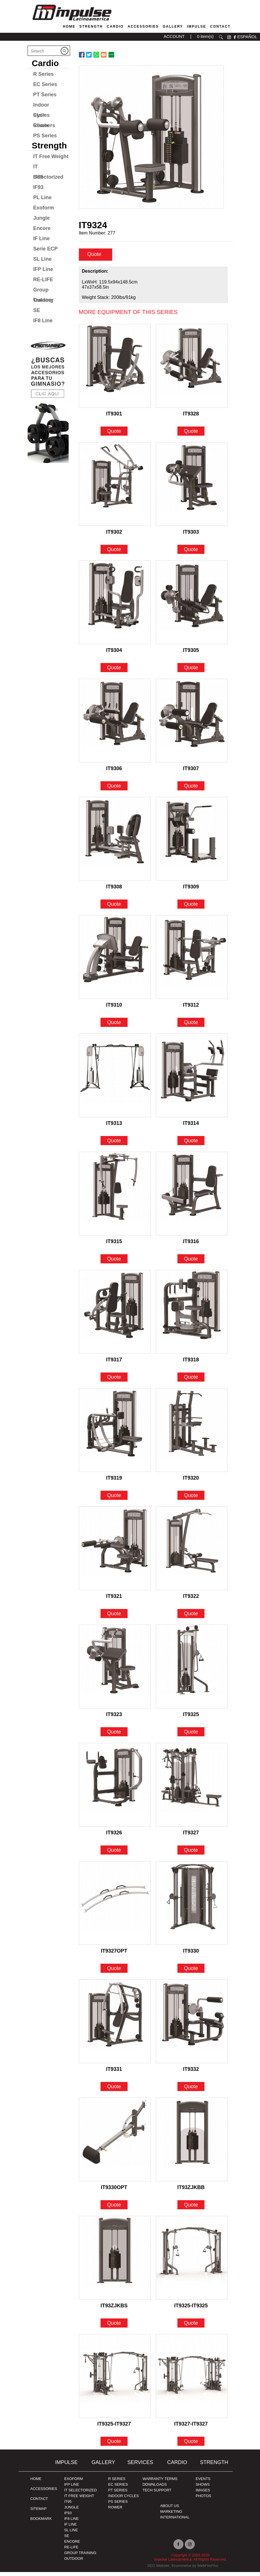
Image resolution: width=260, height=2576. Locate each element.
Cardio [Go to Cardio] (115, 26)
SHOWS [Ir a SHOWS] (203, 2488)
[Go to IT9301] (115, 370)
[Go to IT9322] (192, 1552)
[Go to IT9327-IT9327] (192, 2380)
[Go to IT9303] (192, 488)
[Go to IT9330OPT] (115, 2143)
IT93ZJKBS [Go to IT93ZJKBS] (114, 2309)
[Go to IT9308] (115, 843)
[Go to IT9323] (115, 1670)
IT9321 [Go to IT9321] (114, 1600)
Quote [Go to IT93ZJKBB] (191, 2209)
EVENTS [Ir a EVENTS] (203, 2483)
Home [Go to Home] (69, 26)
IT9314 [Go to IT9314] (191, 1127)
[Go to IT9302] (115, 488)
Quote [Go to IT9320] (191, 1499)
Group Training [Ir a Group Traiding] (80, 2557)
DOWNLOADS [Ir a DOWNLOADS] (154, 2488)
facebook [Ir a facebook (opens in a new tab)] (235, 37)
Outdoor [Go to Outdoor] (43, 300)
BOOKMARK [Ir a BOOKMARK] (41, 2522)
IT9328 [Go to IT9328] (191, 418)
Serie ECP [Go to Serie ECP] (45, 249)
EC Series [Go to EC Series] (45, 84)
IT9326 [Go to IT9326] (114, 1836)
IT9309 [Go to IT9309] (191, 891)
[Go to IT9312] (192, 961)
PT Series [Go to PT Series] (45, 94)
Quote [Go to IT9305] (191, 671)
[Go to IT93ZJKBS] (115, 2262)
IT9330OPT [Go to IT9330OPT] (114, 2191)
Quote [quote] (95, 257)
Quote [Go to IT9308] (114, 908)
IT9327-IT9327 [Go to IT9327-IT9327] (191, 2428)
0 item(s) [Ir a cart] (205, 36)
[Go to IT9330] (192, 1907)
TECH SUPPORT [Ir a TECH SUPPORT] (156, 2494)
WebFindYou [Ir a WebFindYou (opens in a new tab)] (207, 2569)
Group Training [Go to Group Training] (43, 291)
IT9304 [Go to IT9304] (114, 654)
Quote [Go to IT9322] (191, 1617)
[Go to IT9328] (192, 370)
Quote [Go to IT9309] (191, 908)
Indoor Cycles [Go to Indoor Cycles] (41, 106)
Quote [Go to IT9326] (114, 1854)
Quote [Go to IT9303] (191, 553)
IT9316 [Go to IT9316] (191, 1245)
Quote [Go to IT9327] (191, 1854)
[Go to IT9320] (192, 1434)
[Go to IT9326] (115, 1789)
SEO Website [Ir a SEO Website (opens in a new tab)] (158, 2569)
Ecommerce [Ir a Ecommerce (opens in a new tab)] (181, 2569)
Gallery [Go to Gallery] (173, 26)
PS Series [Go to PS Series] (45, 135)
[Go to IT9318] (192, 1316)
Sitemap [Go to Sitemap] (38, 2512)
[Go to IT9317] (115, 1316)
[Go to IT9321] (115, 1552)
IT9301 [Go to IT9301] (114, 418)
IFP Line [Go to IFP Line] (43, 269)
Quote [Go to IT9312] (191, 1026)
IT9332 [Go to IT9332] (191, 2073)
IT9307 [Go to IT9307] (191, 772)
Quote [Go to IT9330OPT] (114, 2209)
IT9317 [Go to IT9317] (114, 1363)
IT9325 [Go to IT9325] (191, 1718)
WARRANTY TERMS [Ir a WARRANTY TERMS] (159, 2483)
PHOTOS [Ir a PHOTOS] (203, 2500)
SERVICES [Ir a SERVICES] (140, 2466)
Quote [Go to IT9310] (114, 1026)
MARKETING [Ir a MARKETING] (171, 2515)
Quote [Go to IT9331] (114, 2090)
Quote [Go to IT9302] (114, 553)
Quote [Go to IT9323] (114, 1736)
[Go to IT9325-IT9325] (192, 2262)
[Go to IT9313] (115, 1079)
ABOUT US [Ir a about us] (169, 2510)
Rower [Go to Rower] (41, 125)
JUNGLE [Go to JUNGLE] (71, 2511)
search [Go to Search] (221, 37)
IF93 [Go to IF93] (38, 187)
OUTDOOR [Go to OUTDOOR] (73, 2562)
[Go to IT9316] (192, 1197)
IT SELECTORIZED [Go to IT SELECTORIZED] (80, 2494)
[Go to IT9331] (115, 2025)
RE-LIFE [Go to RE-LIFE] (43, 279)
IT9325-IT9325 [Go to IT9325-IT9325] (191, 2309)
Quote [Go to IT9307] (191, 790)
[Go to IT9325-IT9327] (115, 2380)
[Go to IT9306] (115, 724)
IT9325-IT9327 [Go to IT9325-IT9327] (114, 2428)
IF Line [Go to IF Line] (41, 238)
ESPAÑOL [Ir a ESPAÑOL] (247, 36)
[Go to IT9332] (192, 2025)
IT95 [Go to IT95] (67, 2505)
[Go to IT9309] (192, 843)
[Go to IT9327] (192, 1789)
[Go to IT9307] (192, 724)
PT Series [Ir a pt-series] (118, 2494)
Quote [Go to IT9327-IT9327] (191, 2445)
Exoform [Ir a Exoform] (73, 2483)
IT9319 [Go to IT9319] (114, 1482)
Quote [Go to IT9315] (114, 1263)
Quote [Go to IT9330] (191, 1972)
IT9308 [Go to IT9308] (114, 891)
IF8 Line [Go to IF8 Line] (43, 320)
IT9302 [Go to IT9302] (114, 536)
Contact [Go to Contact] (220, 26)
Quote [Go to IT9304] (114, 671)
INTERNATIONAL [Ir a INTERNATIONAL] (174, 2521)
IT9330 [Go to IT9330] (191, 1955)
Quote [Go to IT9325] (191, 1736)
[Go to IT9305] (192, 606)
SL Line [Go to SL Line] (42, 259)
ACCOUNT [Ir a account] (174, 36)
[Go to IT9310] (115, 961)
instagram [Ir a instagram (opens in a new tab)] (229, 37)
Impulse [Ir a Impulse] (66, 2466)
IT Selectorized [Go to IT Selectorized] (48, 168)
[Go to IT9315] (115, 1197)
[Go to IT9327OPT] (115, 1907)
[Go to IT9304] (115, 606)
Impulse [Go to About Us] (196, 26)
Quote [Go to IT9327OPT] (114, 1972)
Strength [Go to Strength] (91, 26)
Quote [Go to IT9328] (191, 435)
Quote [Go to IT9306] (114, 790)
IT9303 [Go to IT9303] (191, 536)
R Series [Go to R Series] (43, 74)
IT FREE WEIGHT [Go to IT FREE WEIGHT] (79, 2500)
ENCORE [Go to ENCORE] (72, 2545)
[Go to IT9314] (192, 1079)
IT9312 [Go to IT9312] (191, 1009)
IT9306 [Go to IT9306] (114, 772)
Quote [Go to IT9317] (114, 1381)
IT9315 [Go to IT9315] (114, 1245)
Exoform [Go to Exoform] (43, 208)
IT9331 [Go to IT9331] (114, 2073)
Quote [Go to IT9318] (191, 1381)
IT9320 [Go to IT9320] (191, 1482)
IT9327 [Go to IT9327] (191, 1836)
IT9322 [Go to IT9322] (191, 1600)
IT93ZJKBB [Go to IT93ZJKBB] (190, 2191)
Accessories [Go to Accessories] (143, 26)
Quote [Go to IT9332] (191, 2090)
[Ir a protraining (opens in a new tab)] (48, 400)
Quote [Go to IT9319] (114, 1499)
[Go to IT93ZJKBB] (192, 2143)
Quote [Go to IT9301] (114, 435)
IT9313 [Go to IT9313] (114, 1127)
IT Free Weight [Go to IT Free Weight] (51, 156)
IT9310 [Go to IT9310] (114, 1009)
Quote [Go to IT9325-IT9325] (191, 2327)
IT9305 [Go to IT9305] (191, 654)
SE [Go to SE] (36, 310)
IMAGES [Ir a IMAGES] (203, 2494)
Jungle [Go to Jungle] (41, 218)
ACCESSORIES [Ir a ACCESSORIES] (43, 2493)
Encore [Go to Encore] (42, 228)
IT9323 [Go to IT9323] (114, 1718)
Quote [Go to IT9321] (114, 1617)
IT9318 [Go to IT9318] (191, 1363)
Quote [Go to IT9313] (114, 1144)
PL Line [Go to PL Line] (42, 197)
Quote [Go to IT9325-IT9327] (114, 2445)
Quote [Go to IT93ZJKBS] (114, 2327)
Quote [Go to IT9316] (191, 1263)
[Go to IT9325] (192, 1670)
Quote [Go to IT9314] (191, 1144)
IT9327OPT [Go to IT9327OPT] (114, 1955)
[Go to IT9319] (115, 1434)
